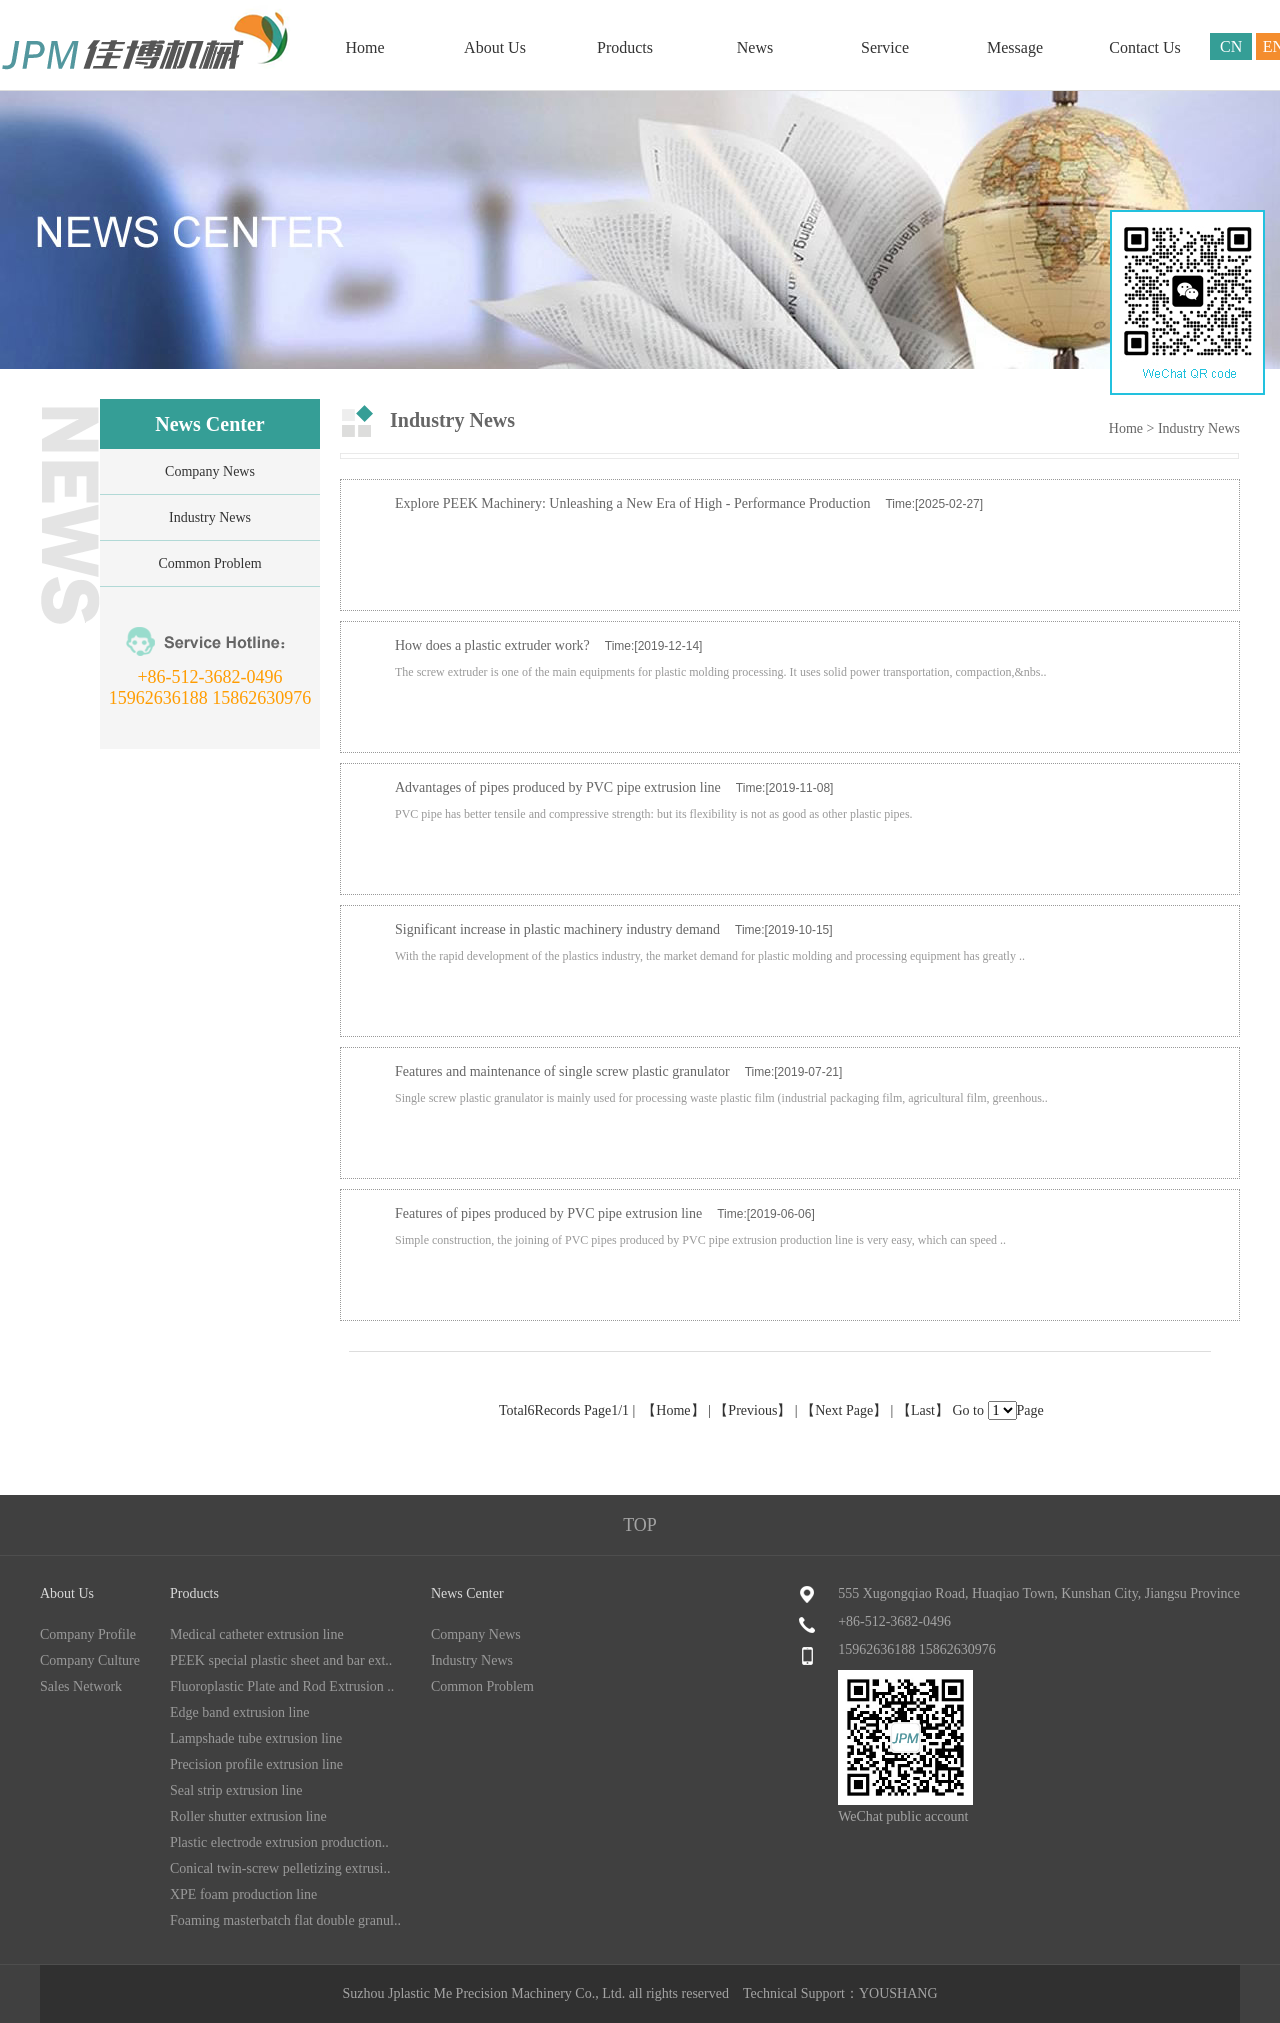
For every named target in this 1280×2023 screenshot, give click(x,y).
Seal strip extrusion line (236, 1790)
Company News (210, 471)
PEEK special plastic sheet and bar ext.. (281, 1660)
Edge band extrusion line (240, 1712)
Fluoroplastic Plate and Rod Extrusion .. (282, 1686)
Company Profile (88, 1634)
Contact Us (1145, 47)
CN (1231, 46)
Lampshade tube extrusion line (256, 1738)
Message (1015, 47)
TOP (640, 1525)
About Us (495, 47)
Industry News (210, 517)
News (755, 47)
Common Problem (209, 563)
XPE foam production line (243, 1894)
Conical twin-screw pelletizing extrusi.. (280, 1868)
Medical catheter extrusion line (257, 1634)
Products (625, 47)
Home (364, 47)
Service (885, 47)
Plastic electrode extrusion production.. (279, 1842)
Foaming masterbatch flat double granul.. (285, 1920)
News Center (467, 1593)
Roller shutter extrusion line (248, 1816)
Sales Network (81, 1686)
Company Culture (90, 1660)
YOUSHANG (898, 1993)
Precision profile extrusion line (256, 1764)
